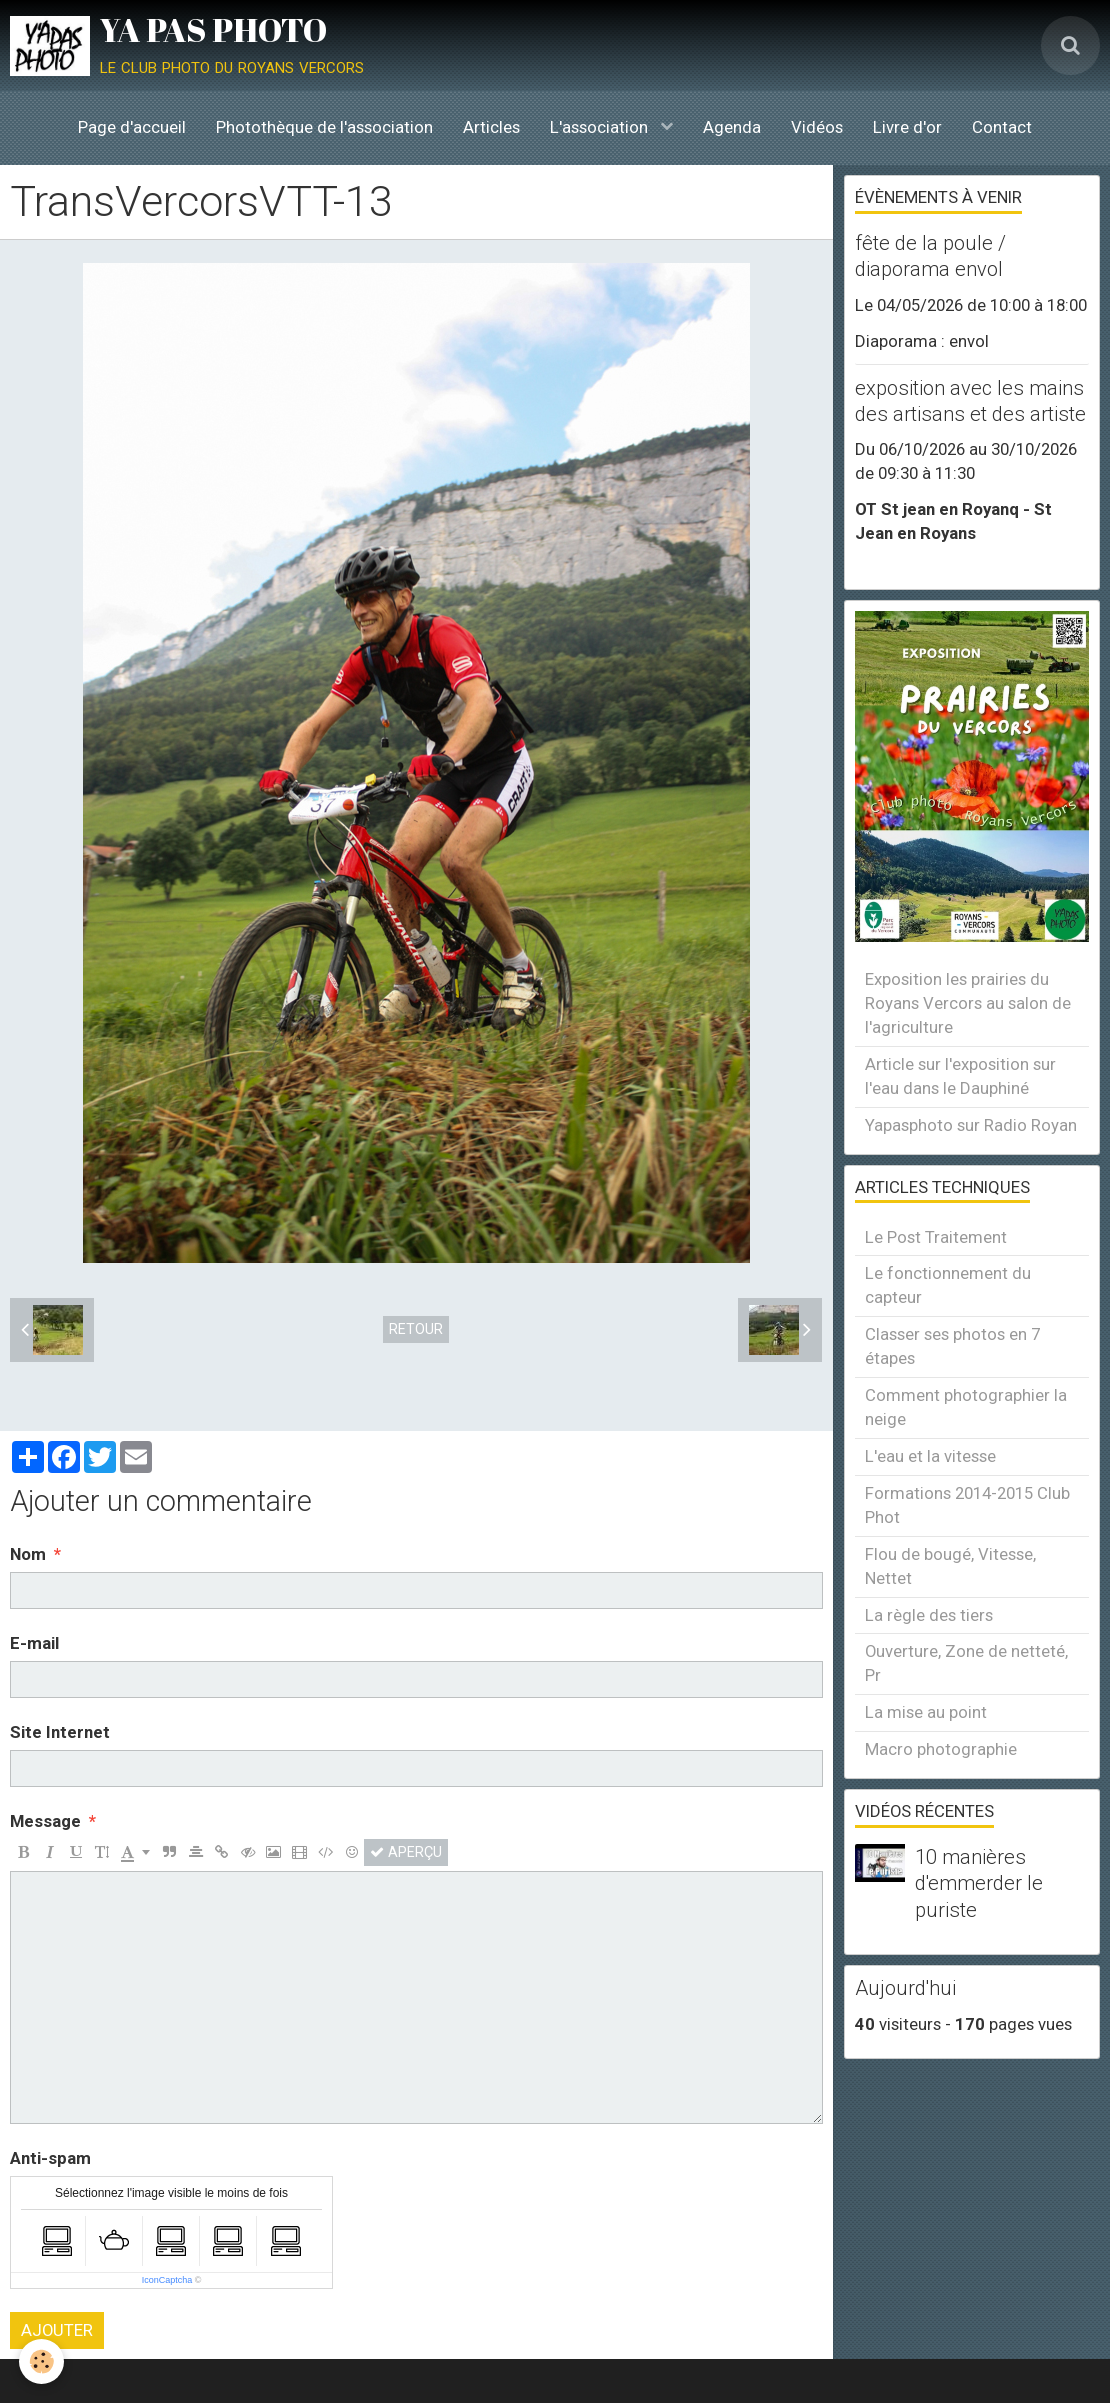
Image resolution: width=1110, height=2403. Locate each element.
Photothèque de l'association (324, 127)
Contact (1002, 127)
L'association (601, 127)
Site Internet (60, 1732)
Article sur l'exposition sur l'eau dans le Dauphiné (960, 1076)
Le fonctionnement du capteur (948, 1285)
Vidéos (817, 127)
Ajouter (57, 2330)
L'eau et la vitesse (930, 1456)
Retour (416, 1329)
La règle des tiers (929, 1615)
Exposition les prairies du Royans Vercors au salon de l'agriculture (968, 1003)
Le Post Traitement (936, 1237)
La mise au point (926, 1712)
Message (45, 1821)
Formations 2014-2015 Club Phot (967, 1505)
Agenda (732, 127)
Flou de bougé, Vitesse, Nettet (950, 1566)
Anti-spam (50, 2158)
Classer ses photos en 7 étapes (952, 1346)
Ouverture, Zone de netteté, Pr (966, 1663)
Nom (28, 1554)
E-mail (34, 1643)
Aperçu (406, 1852)
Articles (491, 127)
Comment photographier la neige (966, 1407)
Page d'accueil (132, 127)
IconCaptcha (167, 2280)
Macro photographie (941, 1749)
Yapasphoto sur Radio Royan (971, 1125)
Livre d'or (907, 127)
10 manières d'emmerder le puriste (979, 1883)
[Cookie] (42, 2361)
